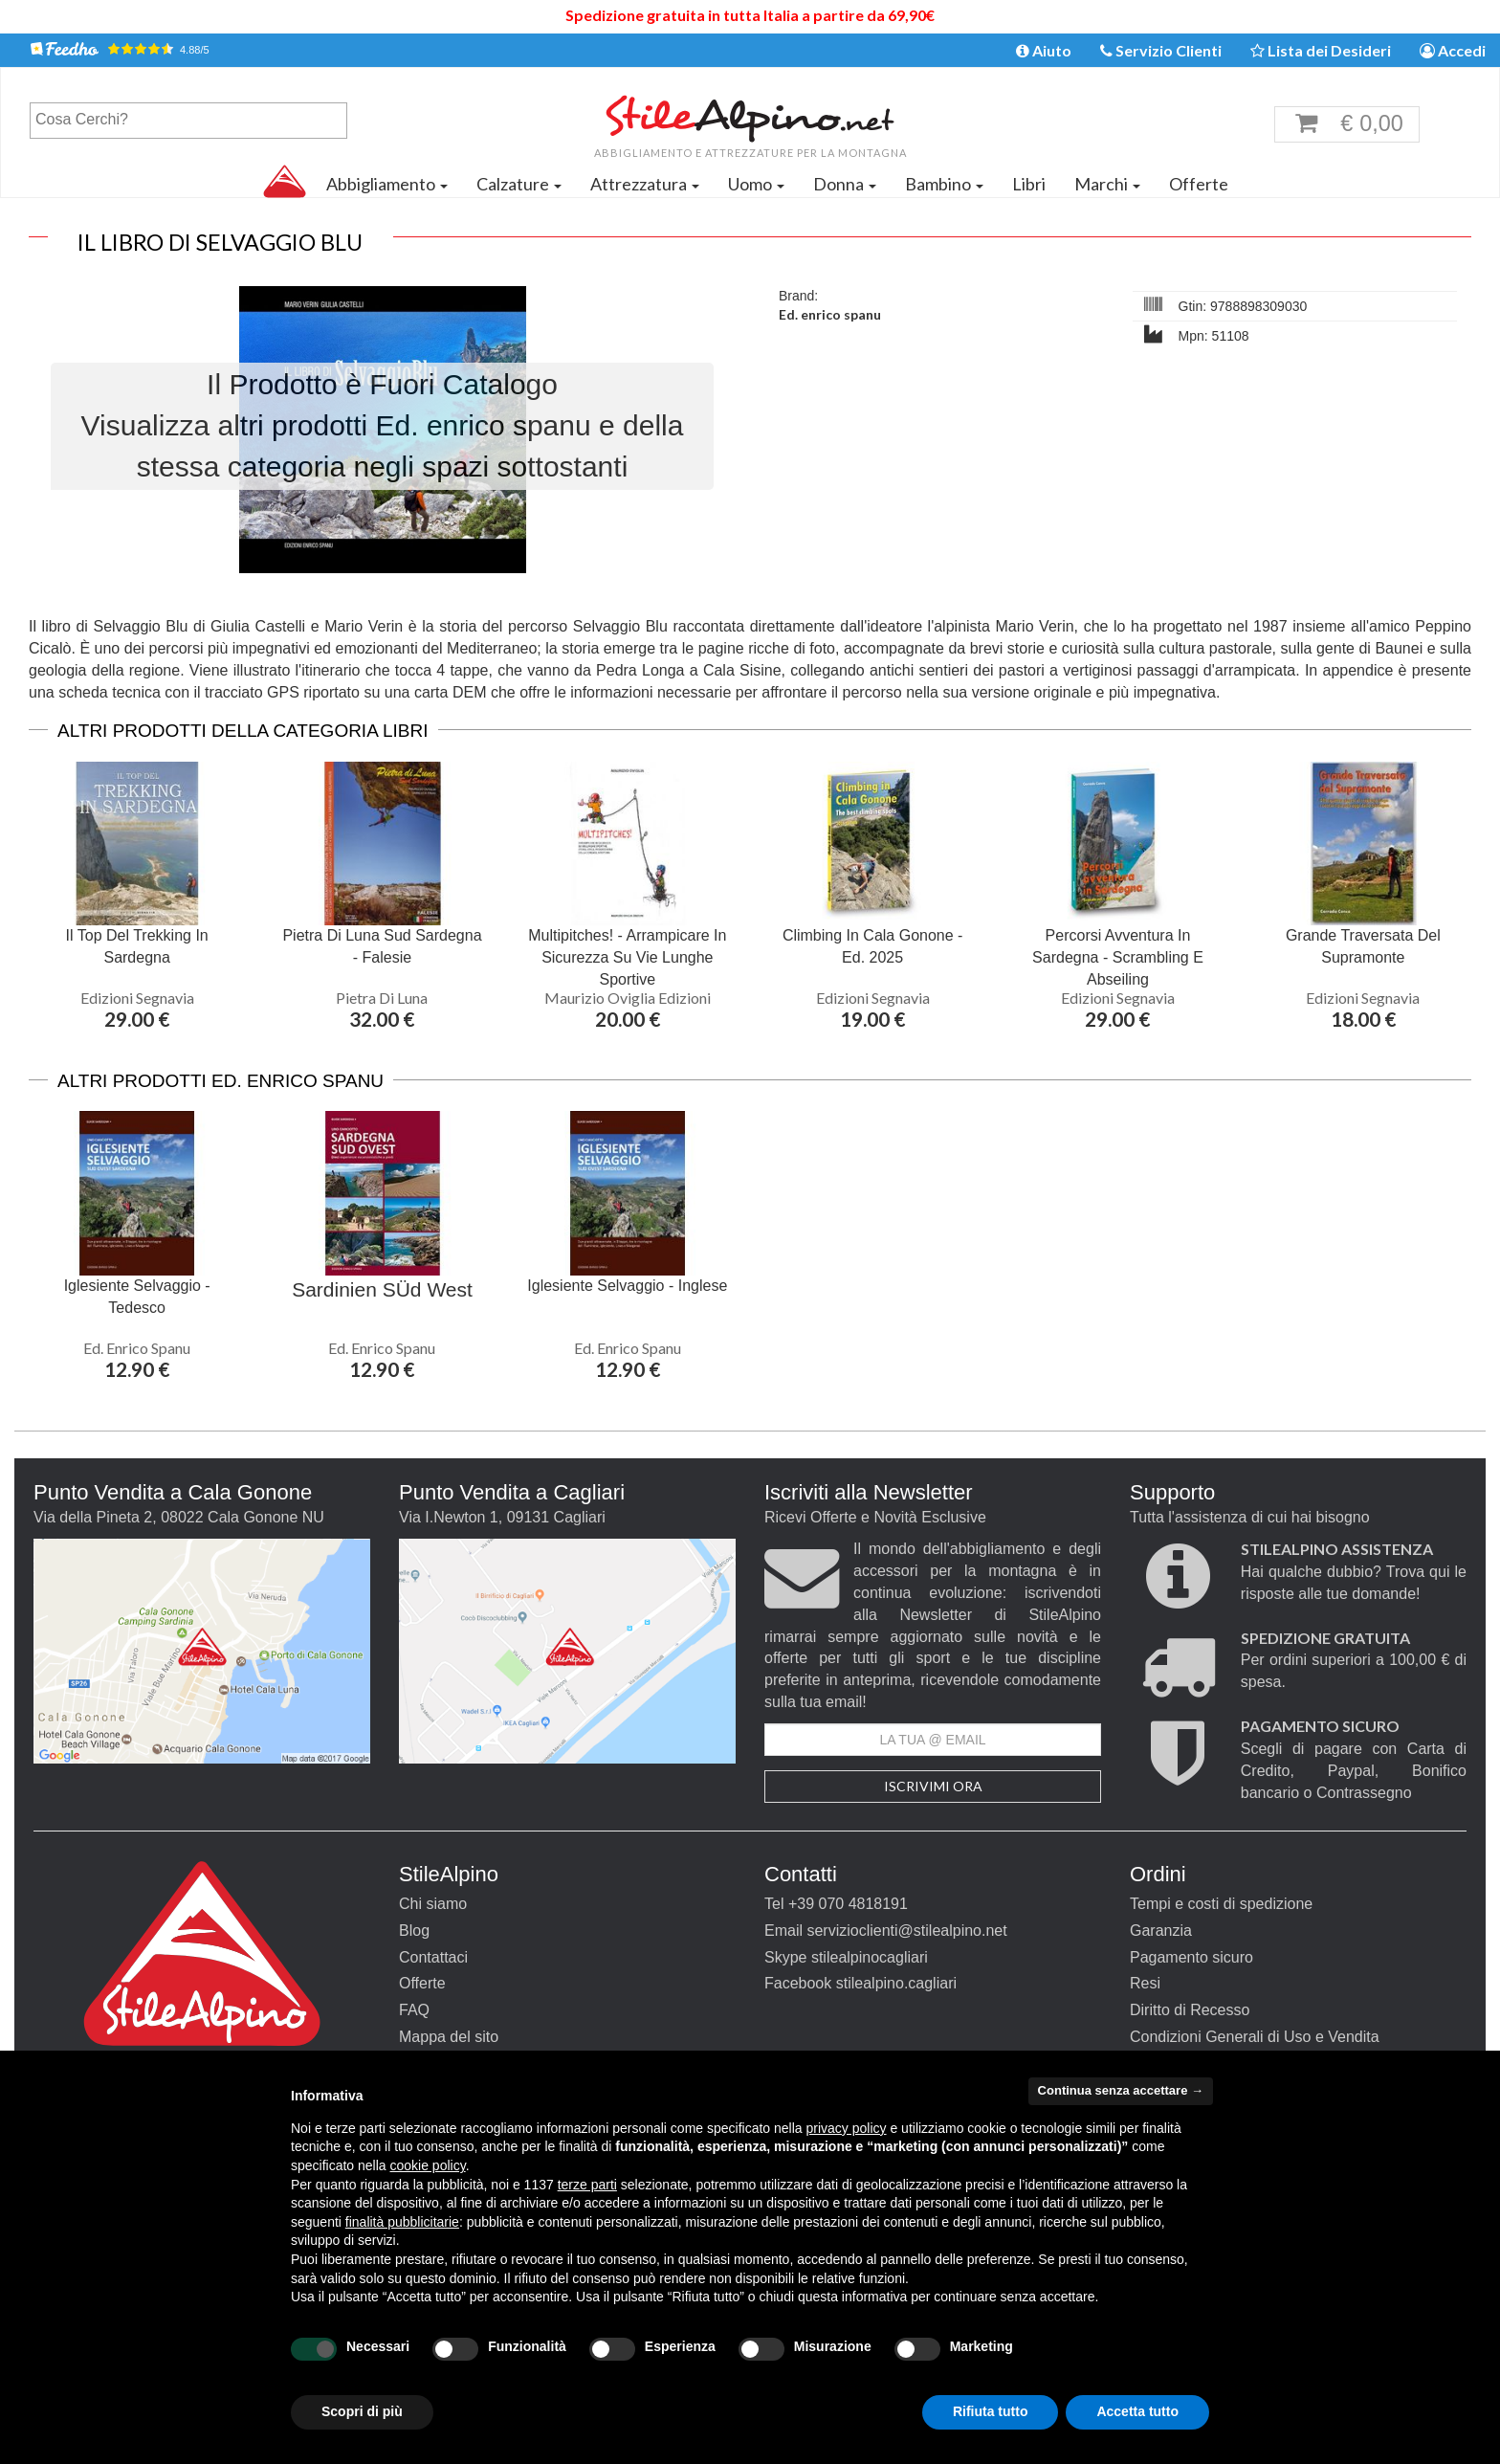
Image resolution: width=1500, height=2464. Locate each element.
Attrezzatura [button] (644, 183)
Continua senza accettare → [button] (1120, 2090)
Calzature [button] (519, 183)
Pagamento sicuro (1191, 1957)
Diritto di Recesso (1189, 2010)
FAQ (414, 2010)
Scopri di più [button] (362, 2411)
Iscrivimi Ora (933, 1786)
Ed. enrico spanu (830, 314)
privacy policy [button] (846, 2128)
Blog (414, 1930)
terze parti (587, 2184)
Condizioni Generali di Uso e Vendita (1254, 2037)
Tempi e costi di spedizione (1221, 1904)
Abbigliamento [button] (387, 183)
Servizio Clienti (1161, 50)
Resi (1145, 1983)
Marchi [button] (1107, 183)
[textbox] (193, 119)
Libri (1029, 183)
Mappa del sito (448, 2037)
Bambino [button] (944, 183)
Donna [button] (844, 183)
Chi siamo (433, 1904)
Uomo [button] (756, 183)
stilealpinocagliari (869, 1957)
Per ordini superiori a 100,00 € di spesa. (1354, 1661)
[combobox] (188, 120)
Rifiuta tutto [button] (990, 2411)
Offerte (1198, 183)
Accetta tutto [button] (1137, 2411)
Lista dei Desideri (1320, 50)
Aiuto (1043, 50)
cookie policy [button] (428, 2165)
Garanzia (1161, 1930)
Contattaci (433, 1957)
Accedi (1453, 50)
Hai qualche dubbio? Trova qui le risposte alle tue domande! (1354, 1572)
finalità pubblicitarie (402, 2222)
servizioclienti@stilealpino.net (906, 1930)
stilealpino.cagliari (896, 1983)
